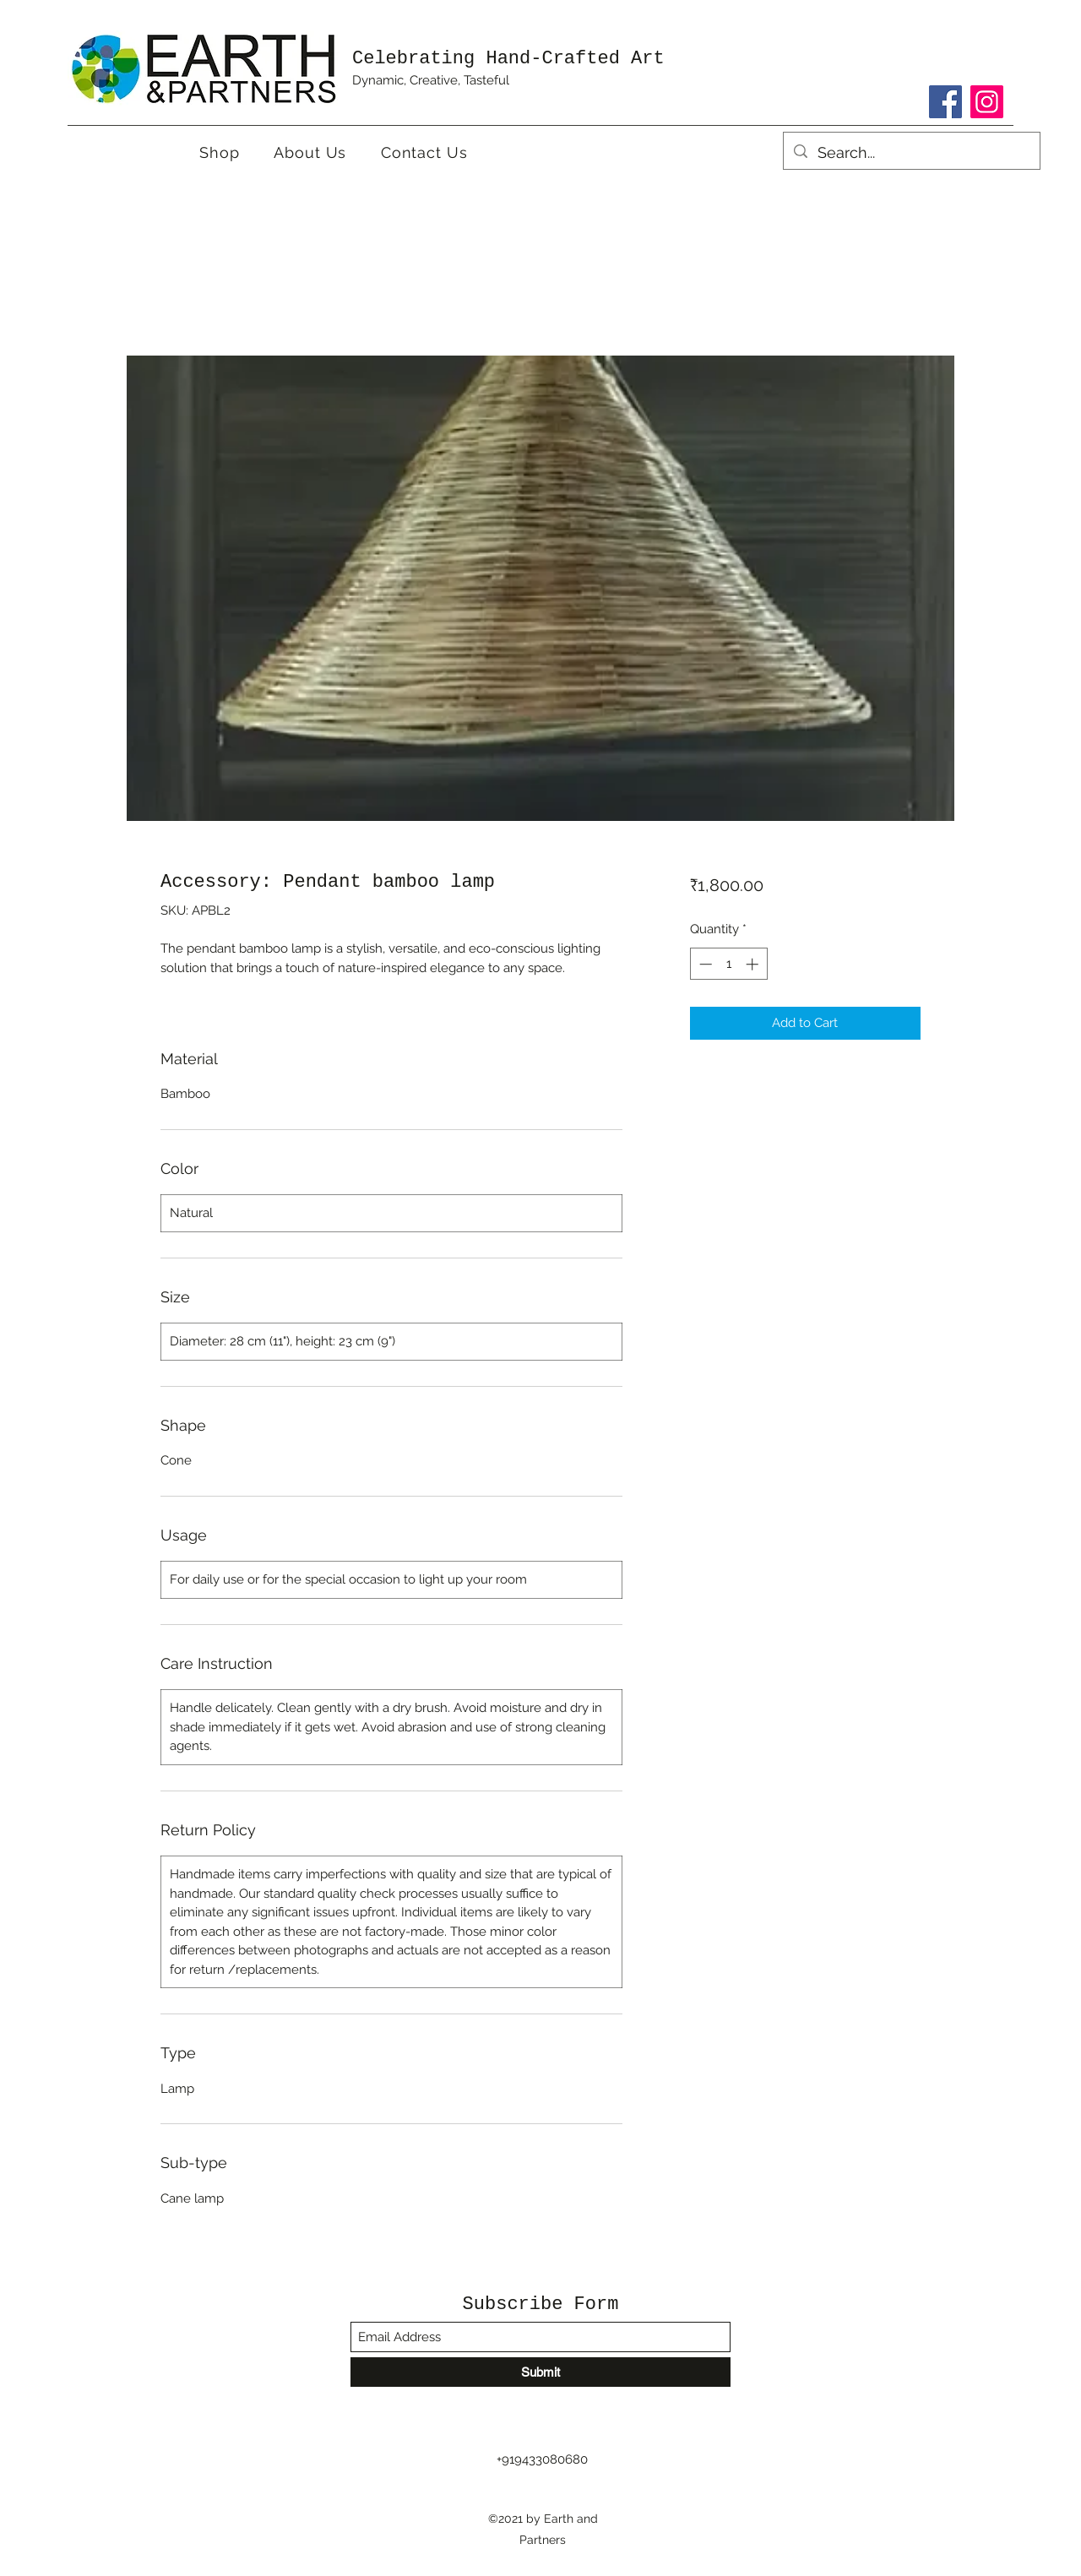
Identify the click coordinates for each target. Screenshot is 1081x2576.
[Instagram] (986, 101)
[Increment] (753, 964)
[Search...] (911, 153)
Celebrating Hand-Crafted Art (508, 58)
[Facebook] (945, 101)
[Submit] (540, 2372)
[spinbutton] (728, 964)
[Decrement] (704, 964)
